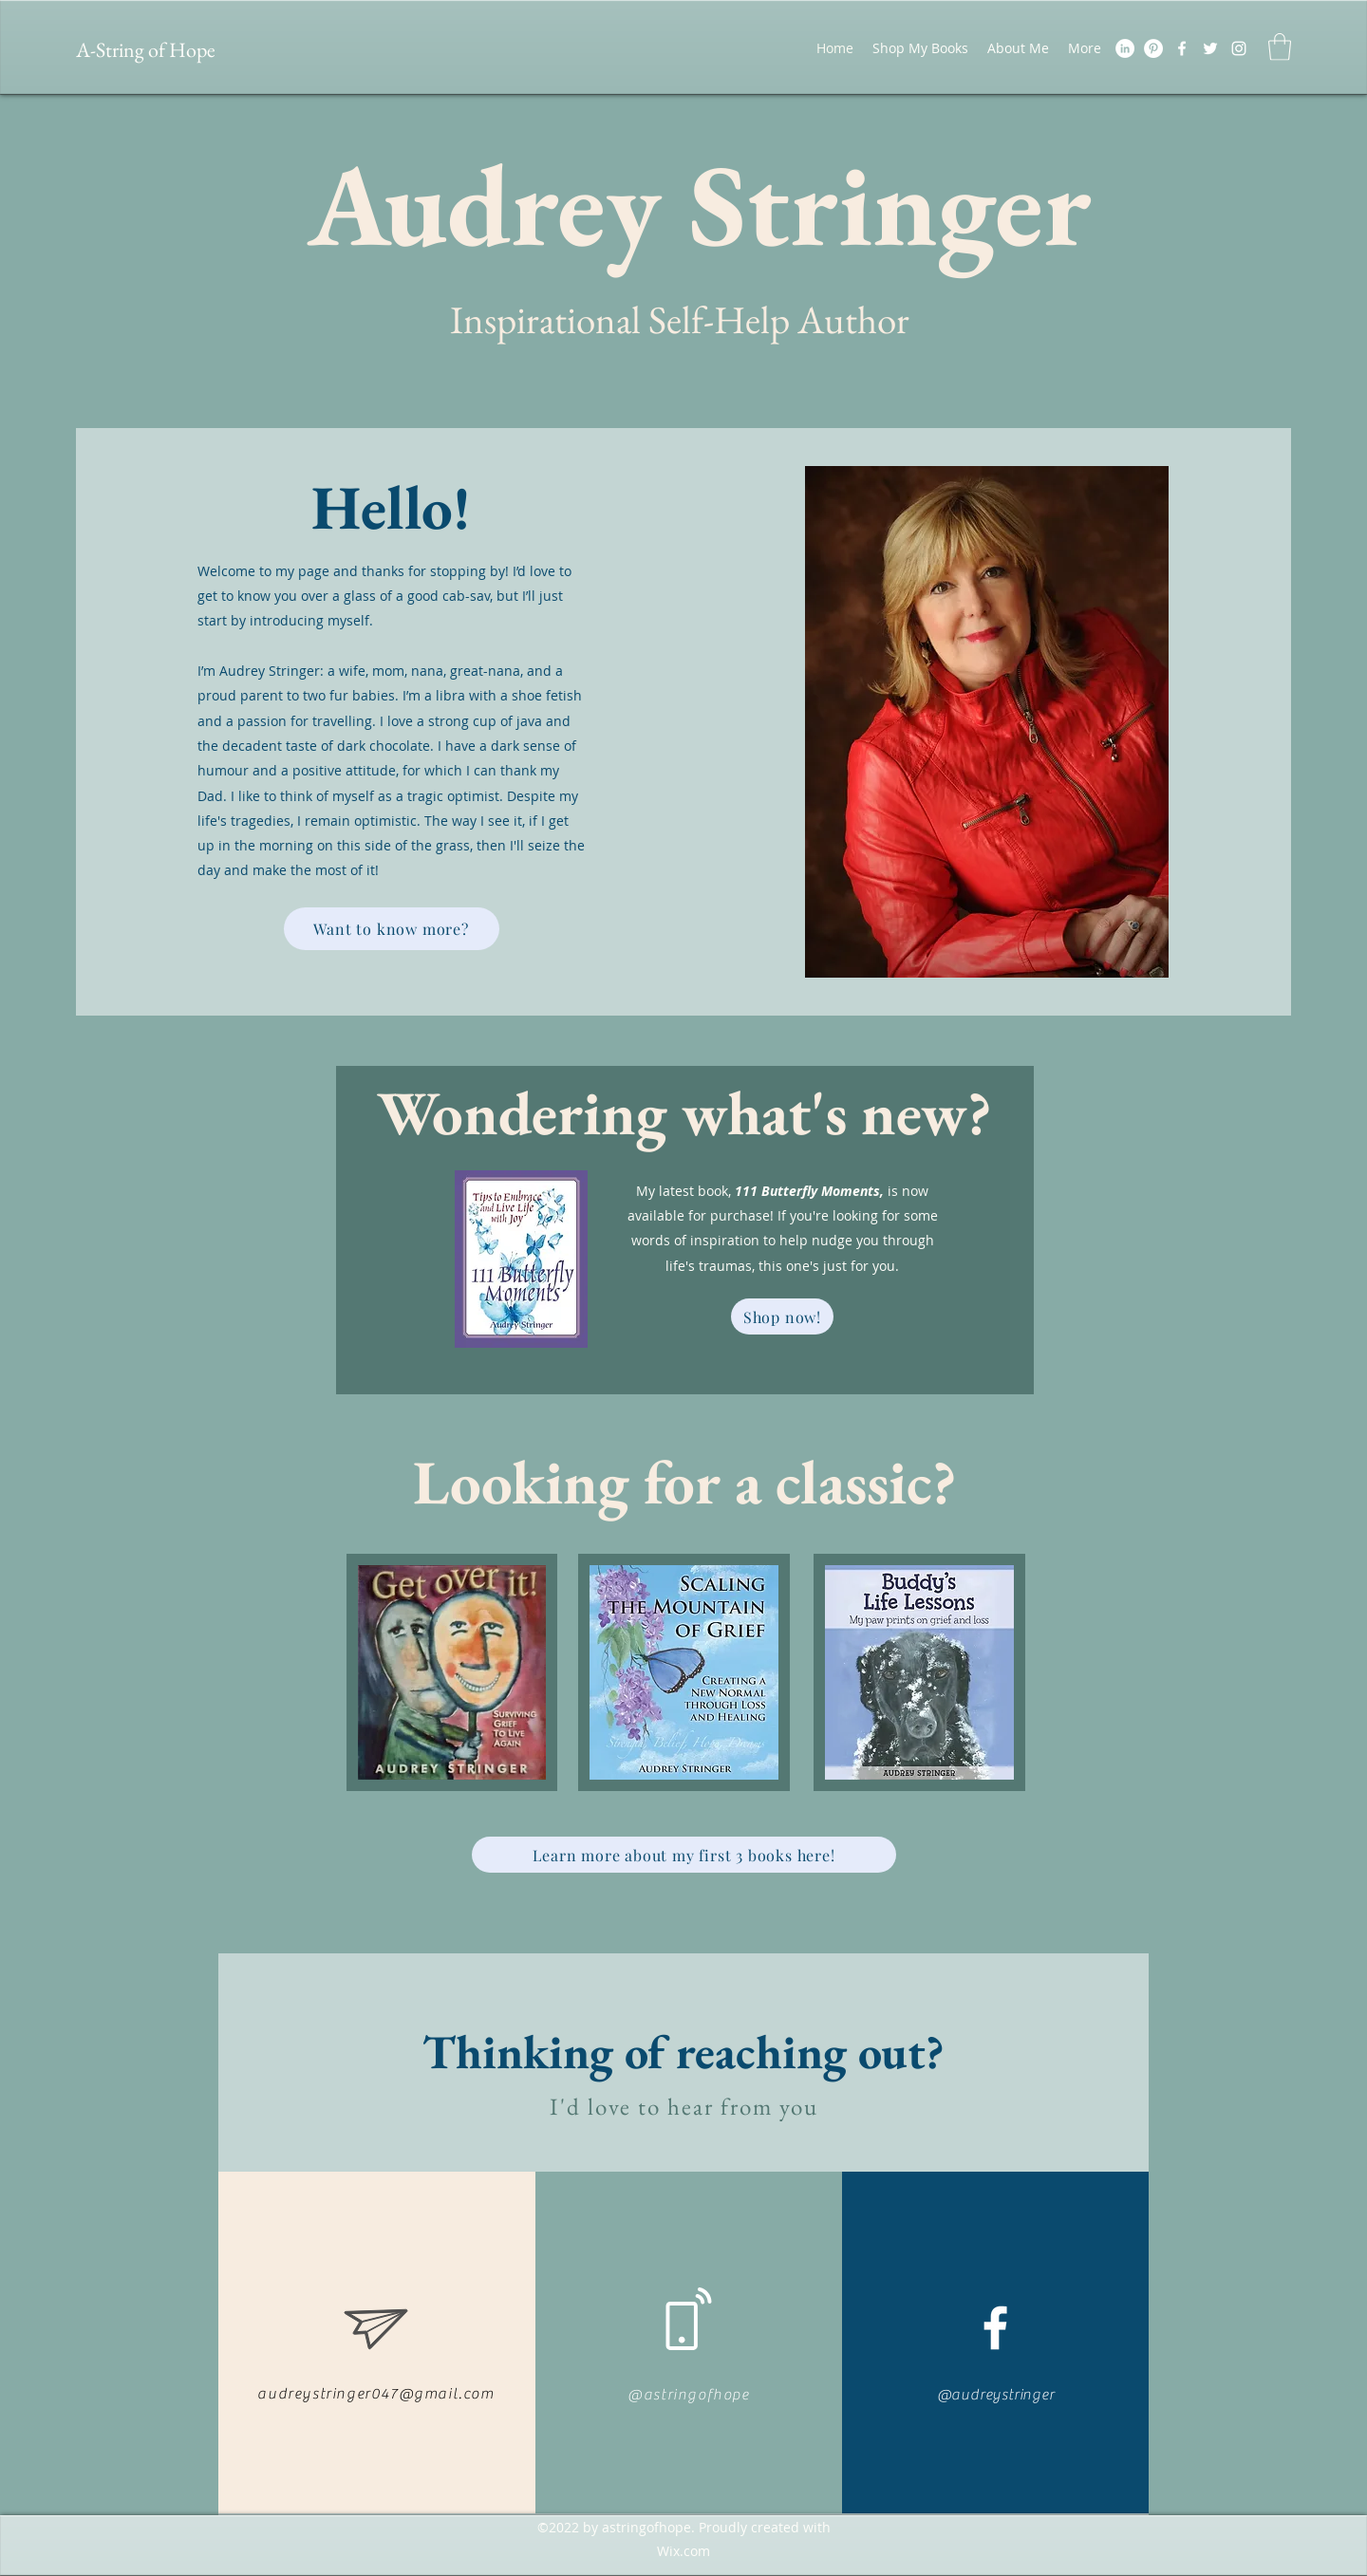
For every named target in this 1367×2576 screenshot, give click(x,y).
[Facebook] (1181, 48)
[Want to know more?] (391, 928)
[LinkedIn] (1124, 48)
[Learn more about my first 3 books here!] (684, 1855)
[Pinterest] (1153, 48)
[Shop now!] (782, 1316)
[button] (1279, 47)
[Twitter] (1210, 48)
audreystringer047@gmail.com (375, 2393)
